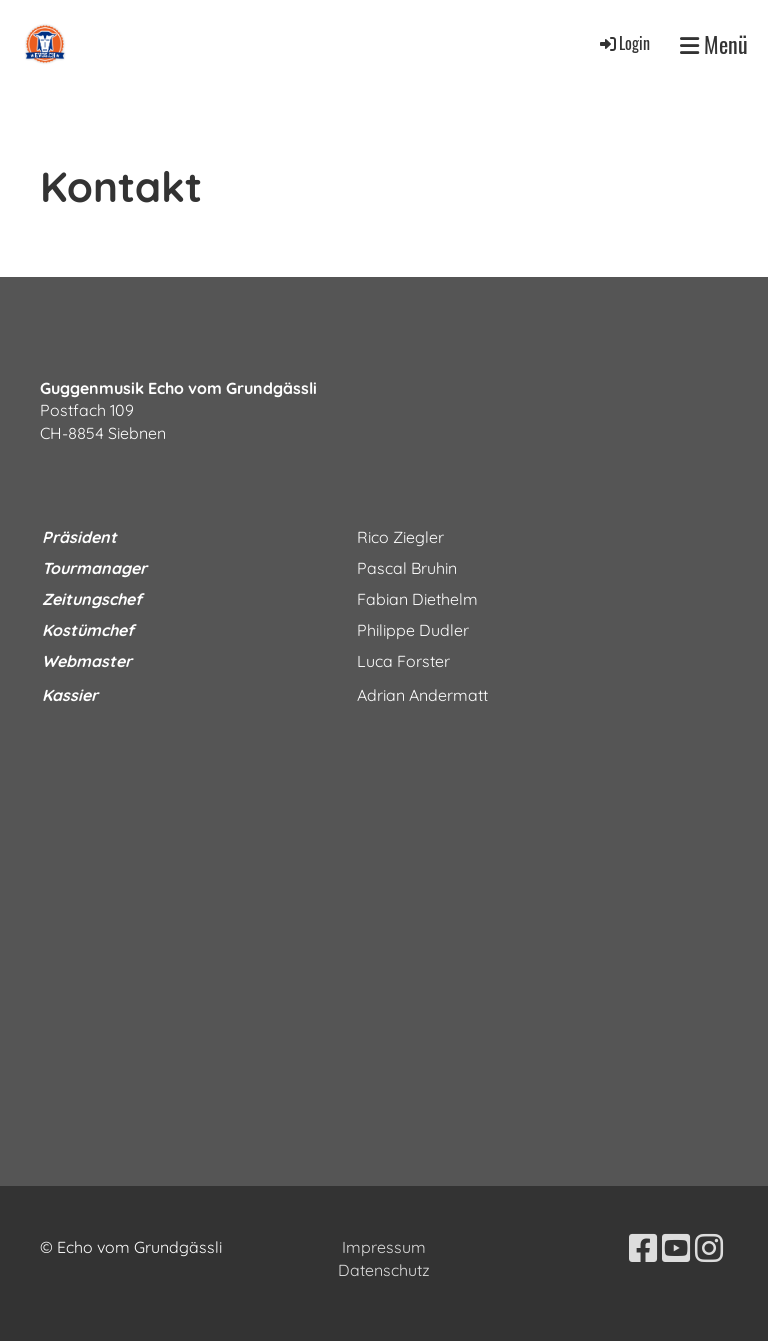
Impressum (384, 1247)
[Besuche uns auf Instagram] (709, 1248)
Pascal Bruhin (407, 568)
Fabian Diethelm (417, 599)
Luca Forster (403, 661)
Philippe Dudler (413, 630)
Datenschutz (384, 1270)
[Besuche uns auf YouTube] (676, 1248)
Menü (714, 44)
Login (623, 43)
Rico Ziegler (400, 537)
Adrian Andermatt (422, 695)
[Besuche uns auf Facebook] (643, 1248)
